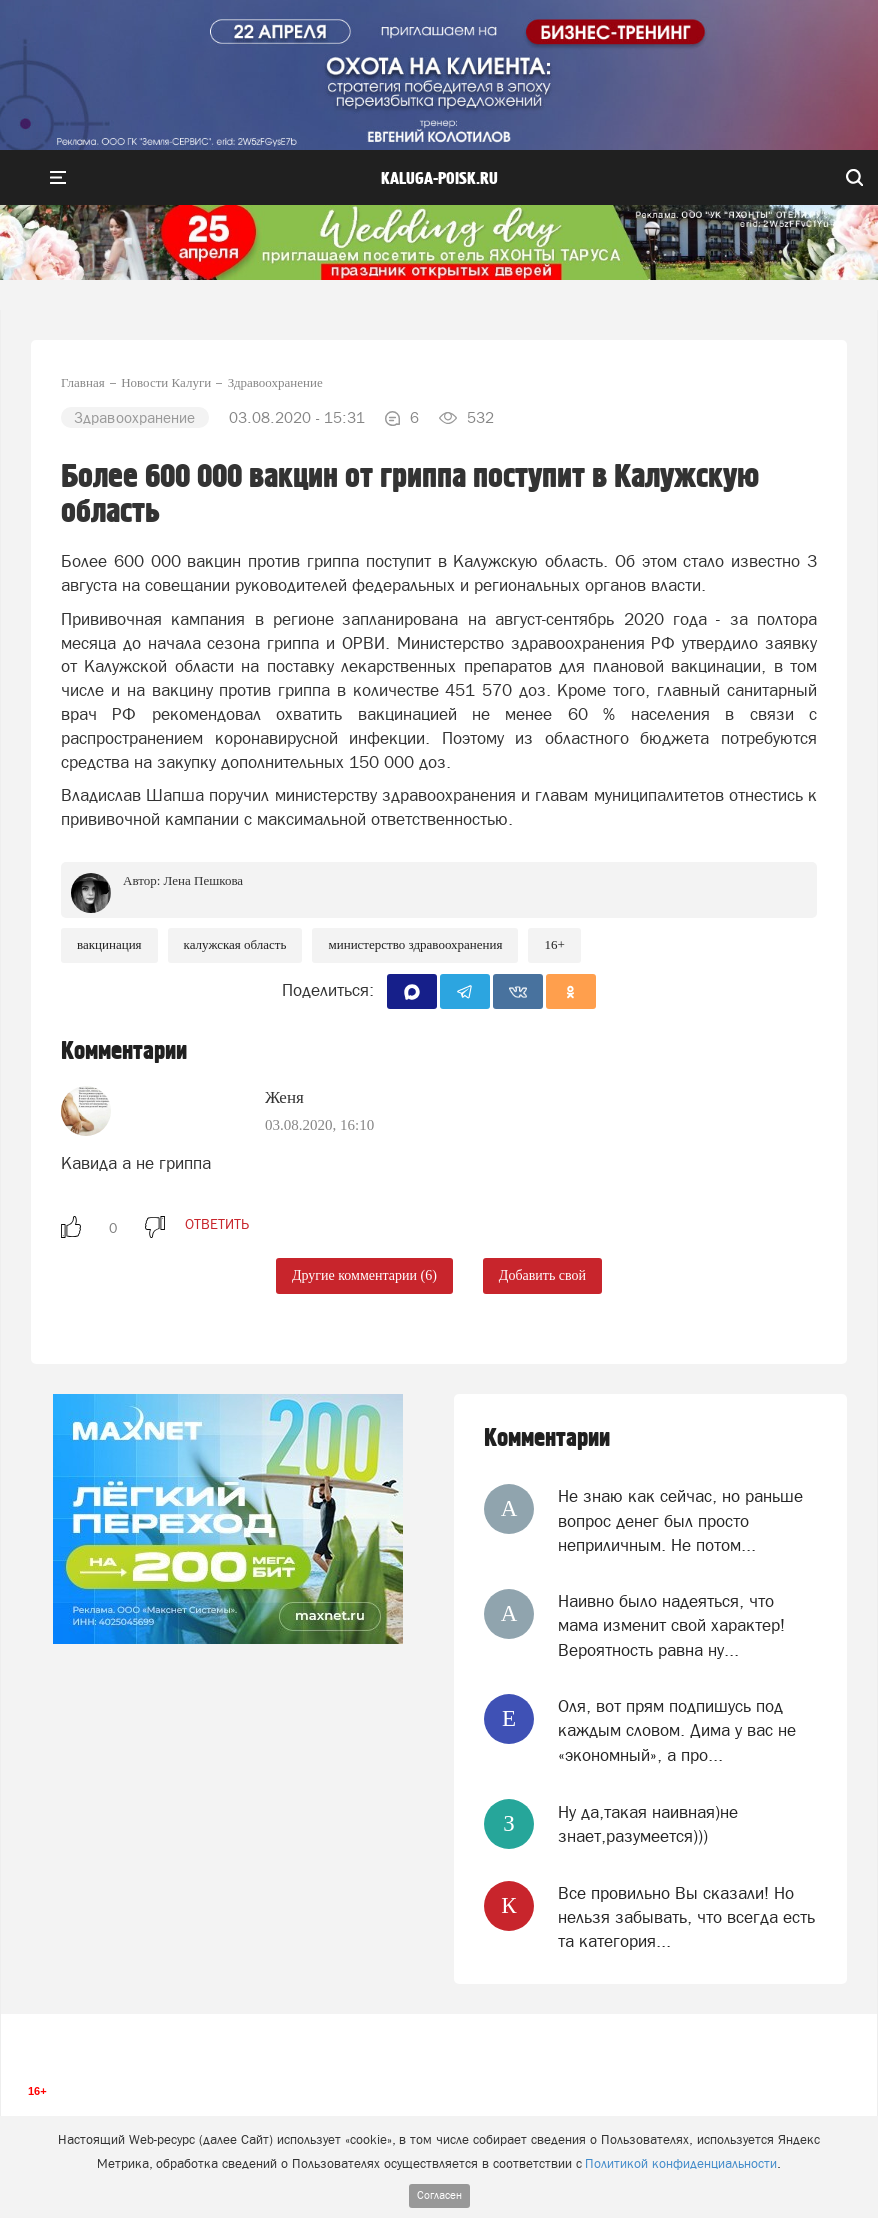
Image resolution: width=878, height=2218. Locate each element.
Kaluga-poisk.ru (439, 179)
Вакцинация (109, 944)
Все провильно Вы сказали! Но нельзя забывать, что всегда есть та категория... (686, 1917)
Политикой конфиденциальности (681, 2163)
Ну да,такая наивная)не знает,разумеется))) (648, 1824)
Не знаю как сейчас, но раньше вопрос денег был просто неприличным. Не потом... (680, 1520)
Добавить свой (542, 1275)
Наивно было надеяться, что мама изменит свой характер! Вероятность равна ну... (671, 1625)
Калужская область (235, 944)
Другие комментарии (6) (364, 1275)
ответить (217, 1224)
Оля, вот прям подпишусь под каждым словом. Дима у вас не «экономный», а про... (677, 1730)
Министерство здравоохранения (415, 944)
